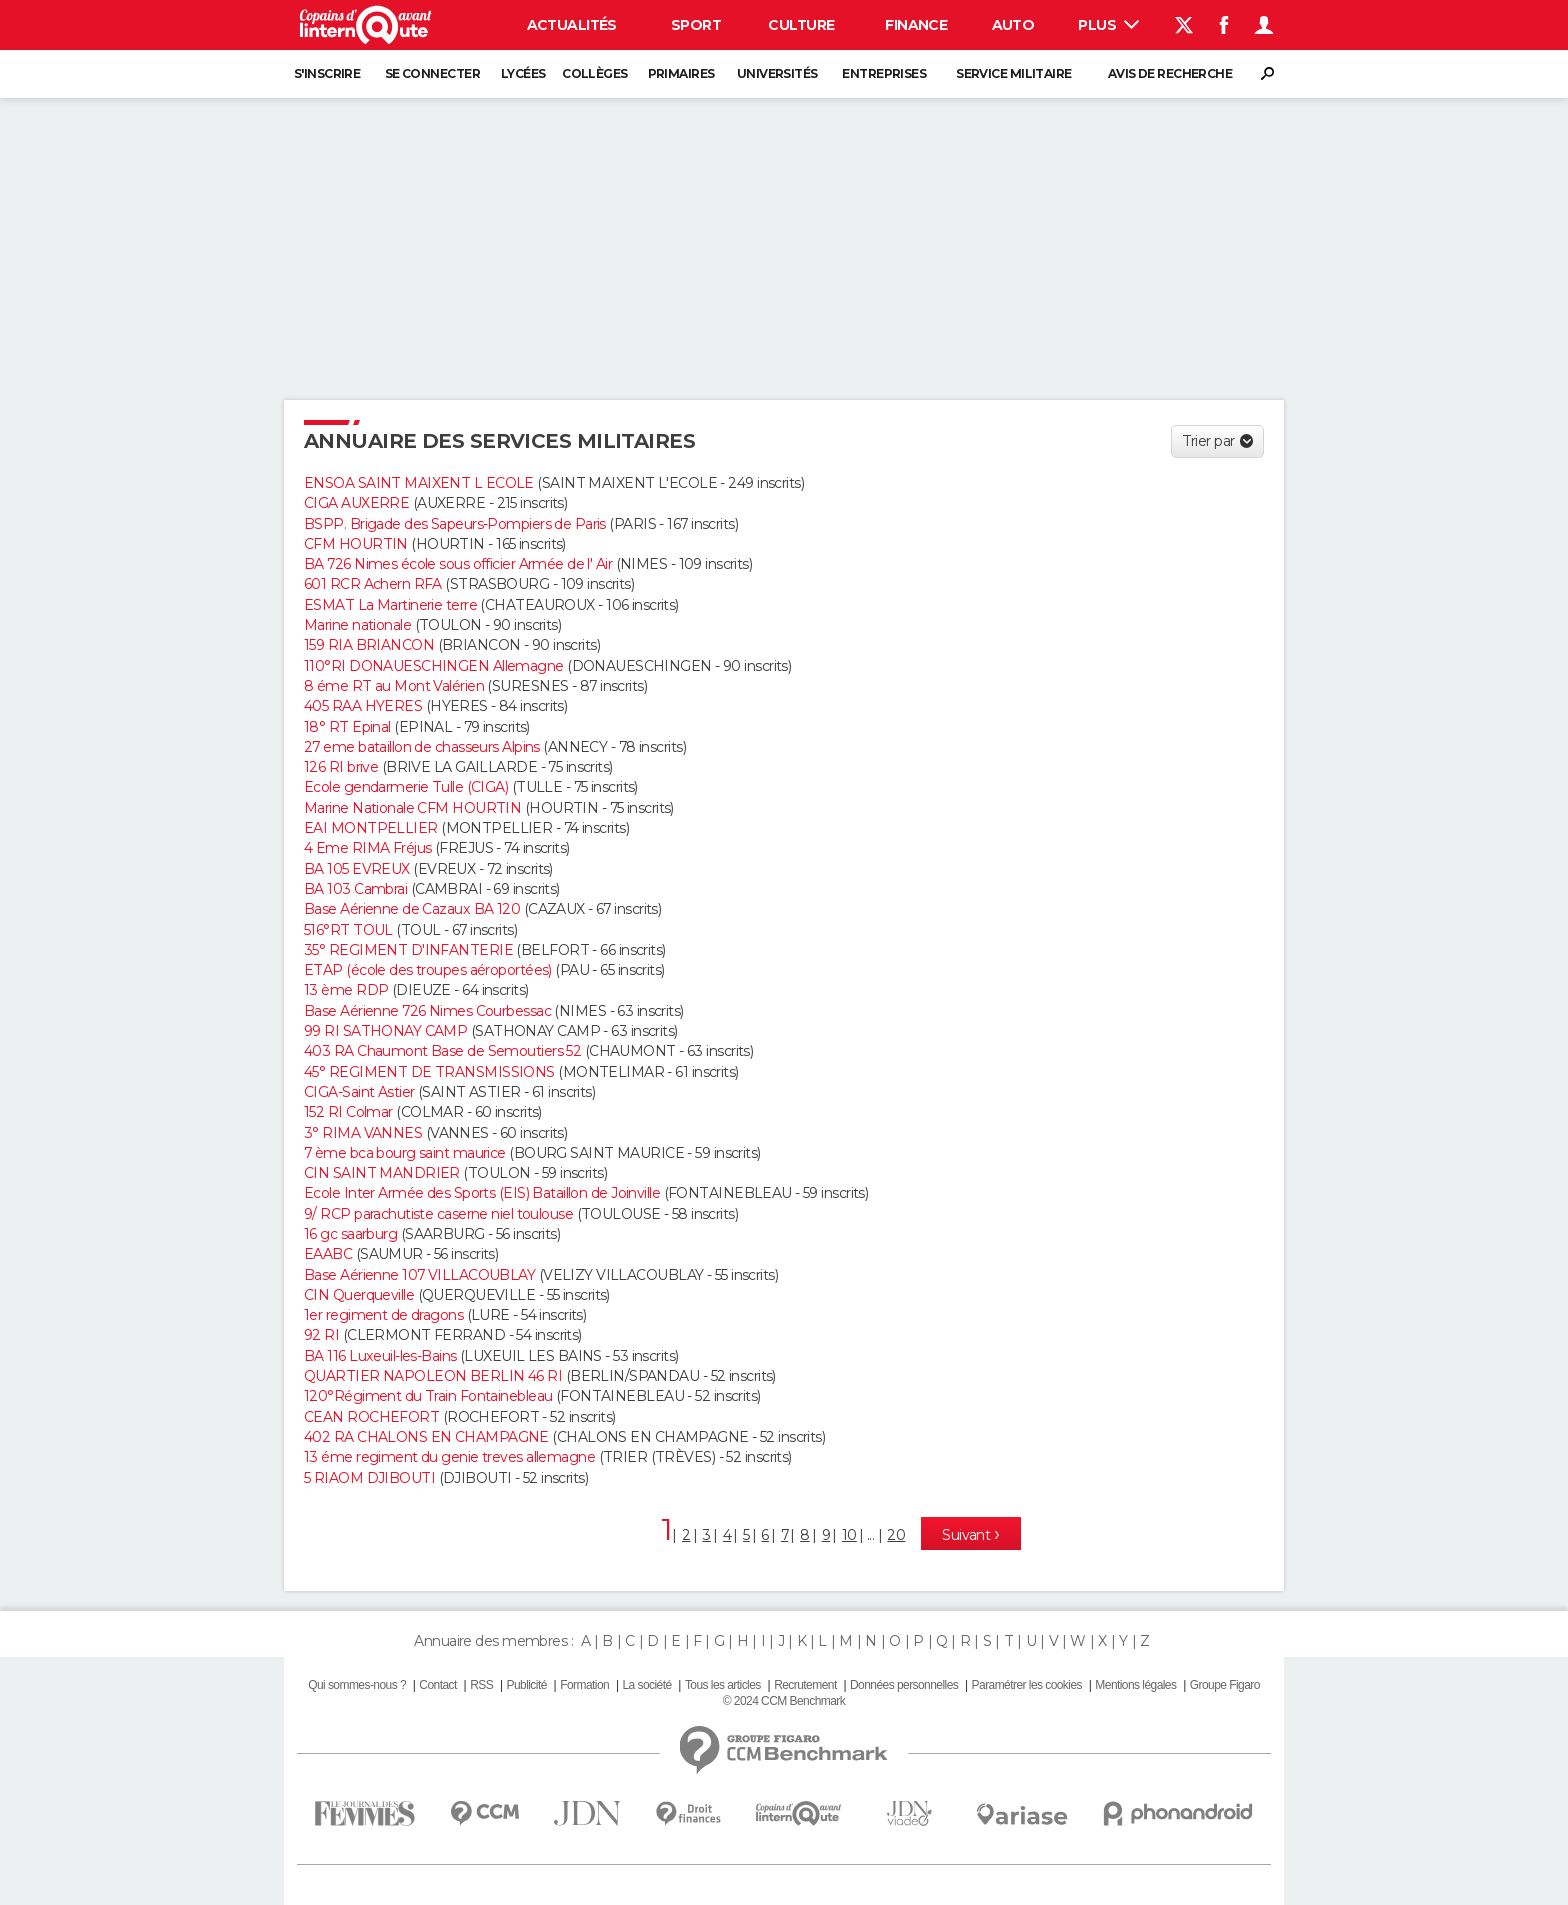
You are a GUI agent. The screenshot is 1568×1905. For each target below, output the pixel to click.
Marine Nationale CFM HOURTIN (412, 808)
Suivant (968, 1535)
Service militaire (1013, 73)
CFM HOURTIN (356, 544)
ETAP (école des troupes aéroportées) (428, 970)
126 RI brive (341, 767)
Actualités (572, 25)
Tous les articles (723, 1685)
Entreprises (884, 73)
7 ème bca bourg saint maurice (405, 1153)
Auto (1013, 25)
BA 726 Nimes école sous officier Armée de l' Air (458, 564)
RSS (481, 1685)
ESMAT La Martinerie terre (390, 605)
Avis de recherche (1170, 73)
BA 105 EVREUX (357, 869)
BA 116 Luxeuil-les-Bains (380, 1356)
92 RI (321, 1335)
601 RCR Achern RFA (373, 584)
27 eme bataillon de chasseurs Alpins (422, 747)
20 (896, 1535)
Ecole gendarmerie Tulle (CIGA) (406, 787)
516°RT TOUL (348, 930)
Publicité (526, 1685)
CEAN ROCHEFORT (371, 1417)
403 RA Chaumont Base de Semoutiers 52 (442, 1051)
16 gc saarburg (350, 1234)
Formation (584, 1685)
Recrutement (805, 1685)
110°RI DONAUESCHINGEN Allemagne (434, 666)
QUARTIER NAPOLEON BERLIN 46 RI (433, 1376)
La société (646, 1685)
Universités (777, 73)
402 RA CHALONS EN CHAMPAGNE (426, 1437)
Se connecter (432, 73)
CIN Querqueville (359, 1295)
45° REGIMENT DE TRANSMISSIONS (429, 1072)
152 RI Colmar (348, 1112)
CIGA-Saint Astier (359, 1092)
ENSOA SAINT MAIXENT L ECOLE (419, 483)
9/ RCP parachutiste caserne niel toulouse (438, 1214)
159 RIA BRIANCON (369, 645)
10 (849, 1535)
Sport (696, 25)
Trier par (1208, 441)
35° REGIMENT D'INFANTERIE (408, 950)
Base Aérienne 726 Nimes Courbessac (427, 1011)
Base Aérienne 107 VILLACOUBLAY (419, 1275)
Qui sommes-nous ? (357, 1685)
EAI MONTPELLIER (371, 828)
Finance (916, 25)
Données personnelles (904, 1685)
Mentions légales (1135, 1685)
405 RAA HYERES (363, 706)
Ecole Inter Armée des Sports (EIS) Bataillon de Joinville (482, 1193)
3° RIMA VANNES (363, 1133)
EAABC (328, 1254)
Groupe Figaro (1225, 1685)
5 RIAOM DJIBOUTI (369, 1478)
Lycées (523, 73)
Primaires (681, 73)
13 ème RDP (346, 990)
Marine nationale (357, 625)
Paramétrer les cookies (1027, 1685)
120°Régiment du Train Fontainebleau (428, 1396)
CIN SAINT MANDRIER (382, 1173)
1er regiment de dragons (383, 1315)
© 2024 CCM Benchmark (784, 1701)
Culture (801, 25)
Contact (437, 1685)
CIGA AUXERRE (356, 503)
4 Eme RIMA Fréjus (367, 848)
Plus (1108, 25)
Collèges (595, 73)
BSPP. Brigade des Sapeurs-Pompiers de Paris (455, 524)
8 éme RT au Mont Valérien (394, 686)
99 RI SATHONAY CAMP (385, 1031)
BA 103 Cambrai (355, 889)
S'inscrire (327, 73)
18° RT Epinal (347, 727)
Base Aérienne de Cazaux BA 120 (412, 909)
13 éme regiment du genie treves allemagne (449, 1457)
